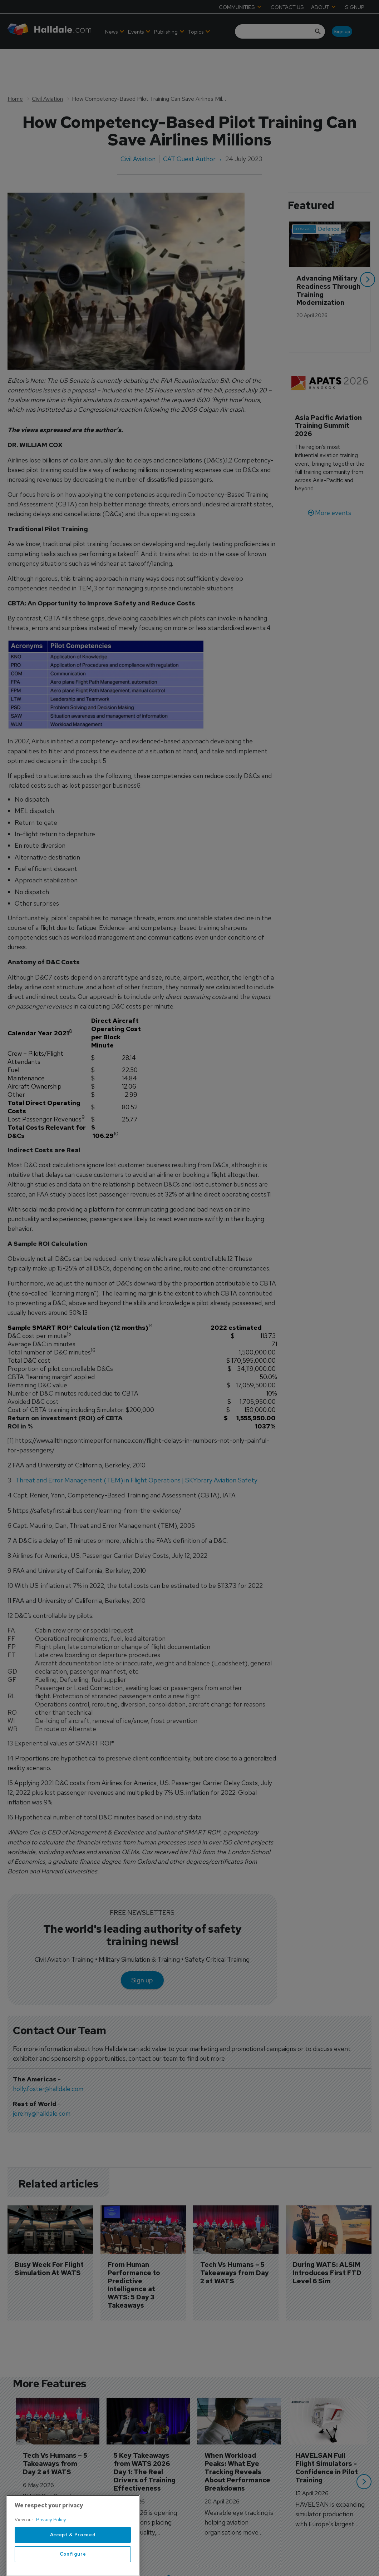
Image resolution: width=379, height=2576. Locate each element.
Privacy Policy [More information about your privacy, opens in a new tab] (51, 2545)
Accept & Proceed (73, 2560)
